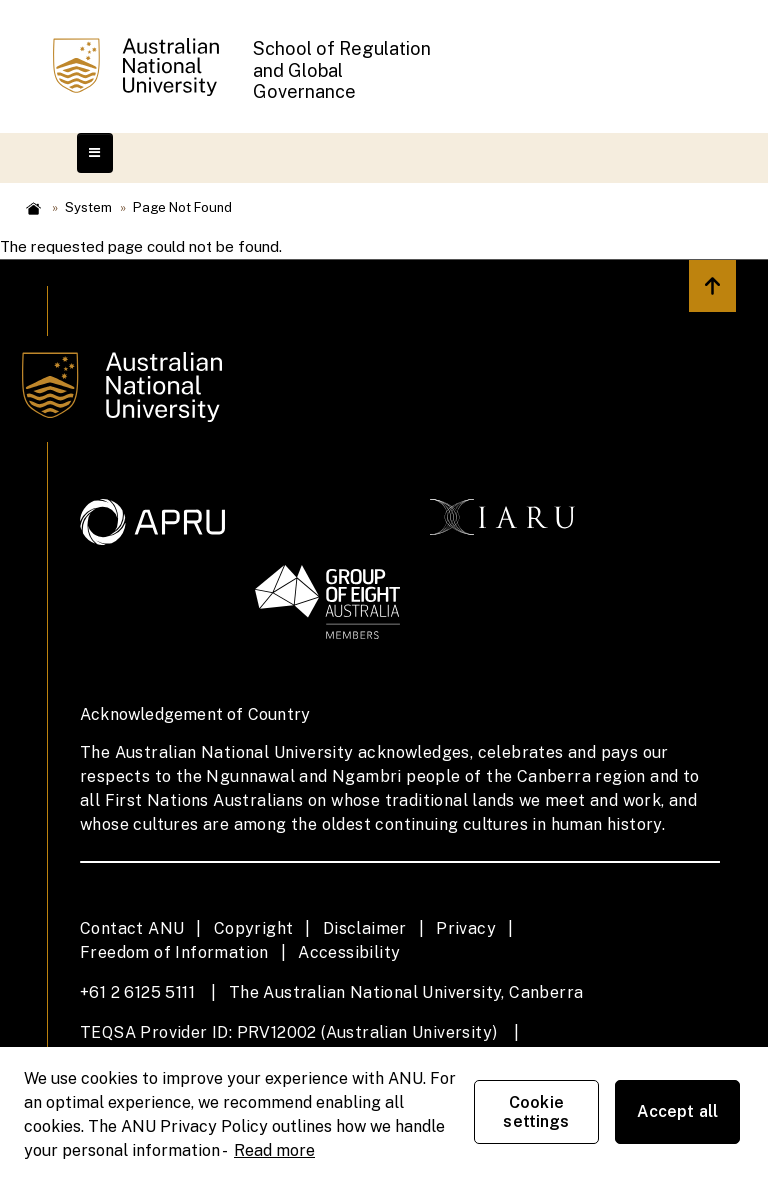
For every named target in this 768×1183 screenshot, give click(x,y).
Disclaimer (365, 928)
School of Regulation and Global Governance (342, 70)
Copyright (254, 928)
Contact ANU (132, 928)
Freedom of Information (174, 952)
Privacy (466, 928)
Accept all (678, 1111)
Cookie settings (536, 1112)
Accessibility (349, 952)
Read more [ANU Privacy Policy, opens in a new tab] (274, 1150)
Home (33, 208)
